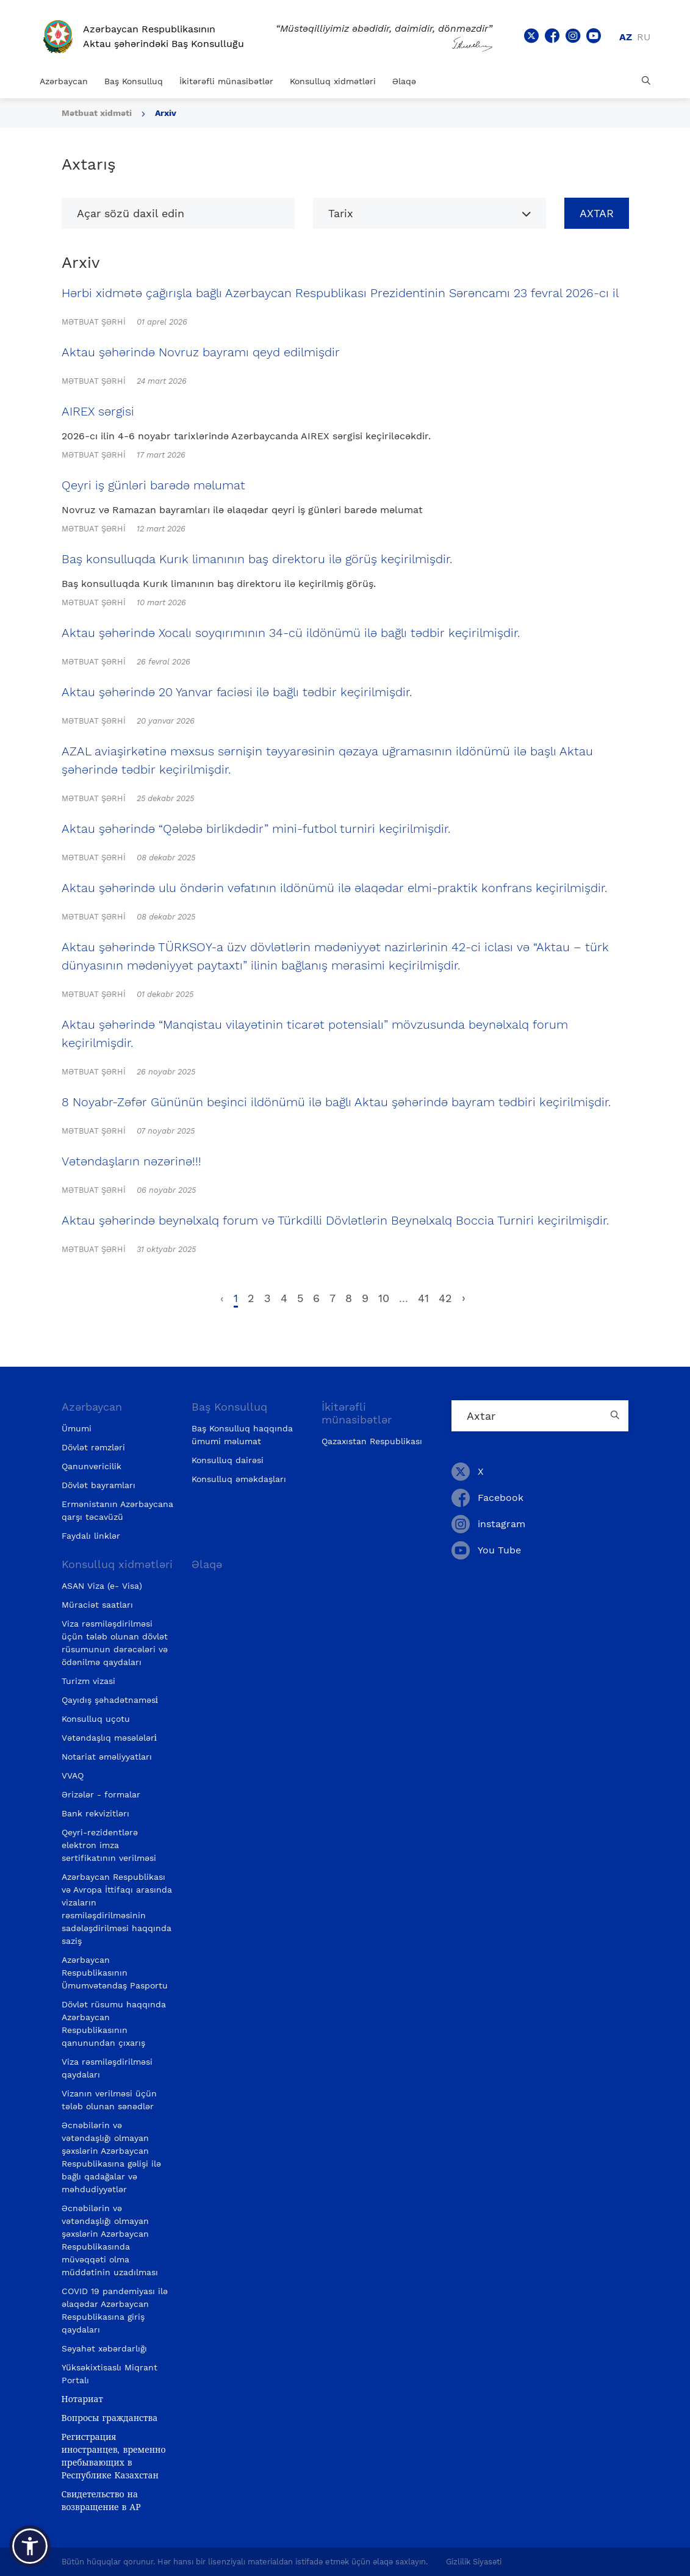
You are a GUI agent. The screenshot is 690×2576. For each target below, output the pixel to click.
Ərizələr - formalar (101, 1794)
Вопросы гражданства (110, 2418)
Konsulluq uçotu (96, 1719)
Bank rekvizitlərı (95, 1813)
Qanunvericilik (91, 1466)
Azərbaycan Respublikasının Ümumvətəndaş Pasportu (115, 1972)
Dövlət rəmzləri (93, 1447)
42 (445, 1298)
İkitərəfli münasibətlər (226, 81)
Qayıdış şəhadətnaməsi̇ (110, 1700)
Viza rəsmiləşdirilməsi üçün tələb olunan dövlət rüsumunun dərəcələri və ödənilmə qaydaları (115, 1643)
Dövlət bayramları (98, 1485)
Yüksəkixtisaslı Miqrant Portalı (109, 2373)
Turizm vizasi (88, 1681)
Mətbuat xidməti (97, 113)
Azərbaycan (64, 81)
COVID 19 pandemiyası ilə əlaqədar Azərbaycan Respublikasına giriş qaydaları (115, 2310)
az (625, 37)
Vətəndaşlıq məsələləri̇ (109, 1738)
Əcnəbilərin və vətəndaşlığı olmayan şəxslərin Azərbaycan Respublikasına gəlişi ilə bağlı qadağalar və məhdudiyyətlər (111, 2157)
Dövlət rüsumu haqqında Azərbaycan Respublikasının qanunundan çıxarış (114, 2023)
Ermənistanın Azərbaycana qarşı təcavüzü (117, 1510)
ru (643, 37)
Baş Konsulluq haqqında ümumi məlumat (242, 1434)
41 (423, 1298)
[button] (30, 2546)
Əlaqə (404, 81)
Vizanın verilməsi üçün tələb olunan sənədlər (109, 2100)
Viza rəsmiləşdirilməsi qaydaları (107, 2068)
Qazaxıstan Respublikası (372, 1441)
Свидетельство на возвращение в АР (101, 2500)
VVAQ (73, 1775)
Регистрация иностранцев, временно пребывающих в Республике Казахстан (114, 2456)
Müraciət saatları (97, 1605)
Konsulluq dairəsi (228, 1460)
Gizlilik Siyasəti (473, 2561)
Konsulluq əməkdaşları (239, 1479)
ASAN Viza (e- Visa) (102, 1586)
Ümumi (77, 1428)
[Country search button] (616, 1415)
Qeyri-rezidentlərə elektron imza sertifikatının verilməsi (109, 1845)
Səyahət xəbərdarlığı (104, 2348)
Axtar (597, 213)
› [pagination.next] (463, 1298)
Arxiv (165, 113)
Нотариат (82, 2399)
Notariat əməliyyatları (107, 1756)
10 (383, 1298)
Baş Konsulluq (133, 81)
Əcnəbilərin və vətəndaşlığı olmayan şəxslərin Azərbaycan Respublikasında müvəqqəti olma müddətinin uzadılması (110, 2240)
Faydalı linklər (91, 1536)
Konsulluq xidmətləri (333, 81)
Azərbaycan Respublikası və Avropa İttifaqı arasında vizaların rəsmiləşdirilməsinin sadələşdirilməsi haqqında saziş (117, 1909)
